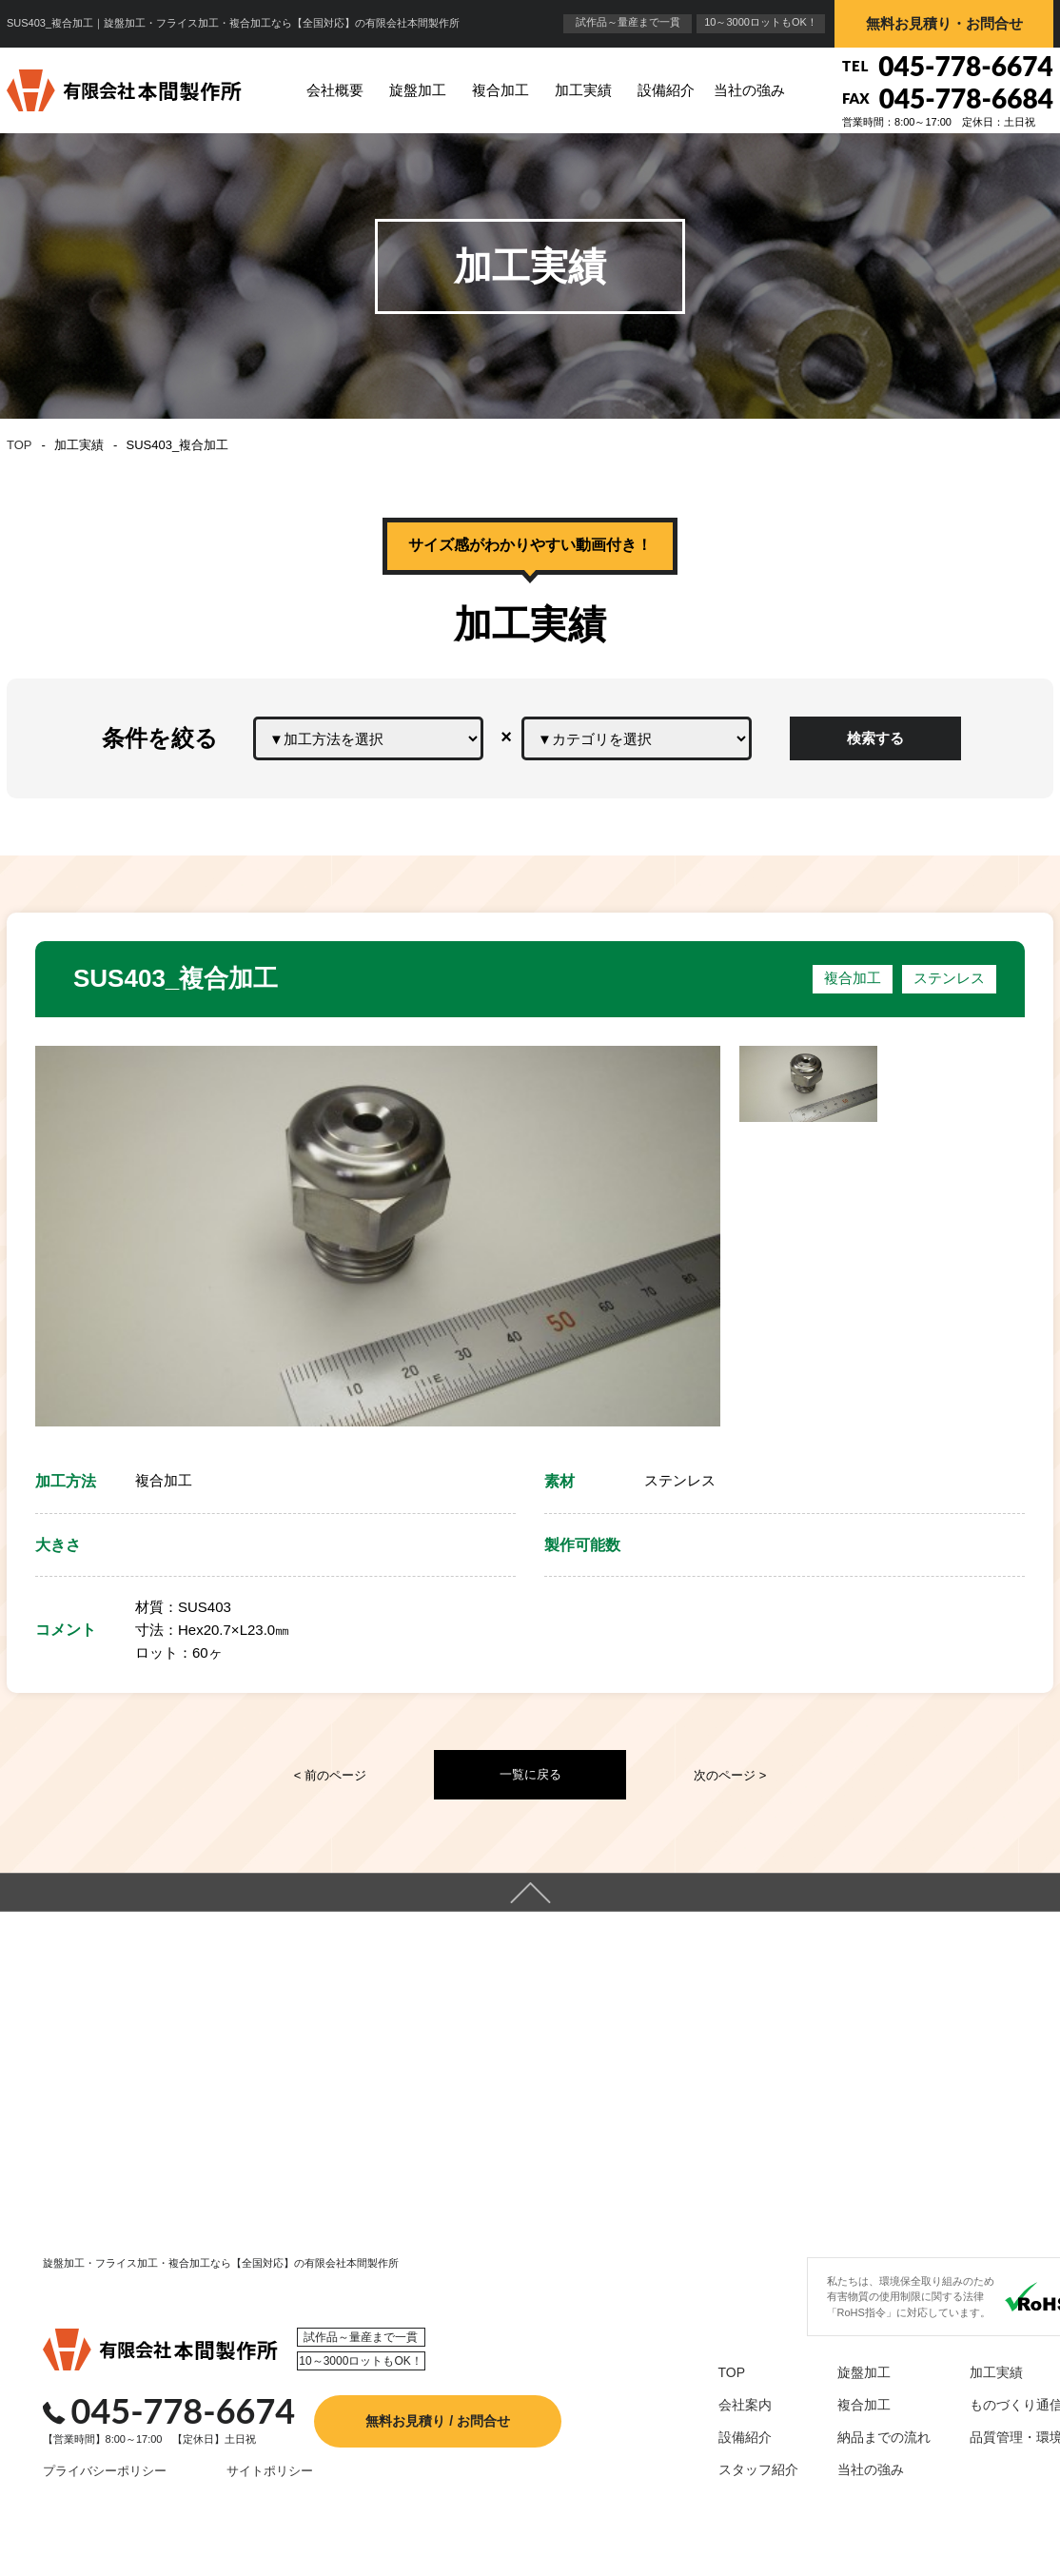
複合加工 (500, 90)
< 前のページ (330, 1775)
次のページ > (730, 1775)
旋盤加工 (417, 90)
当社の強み (749, 90)
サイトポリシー (227, 2509)
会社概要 (334, 90)
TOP (19, 445)
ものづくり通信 (980, 2442)
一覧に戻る (530, 1774)
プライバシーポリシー (78, 2509)
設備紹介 (666, 90)
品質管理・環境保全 (993, 2476)
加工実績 (583, 90)
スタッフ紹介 (722, 2509)
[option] (377, 1236)
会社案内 (709, 2442)
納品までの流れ (847, 2476)
